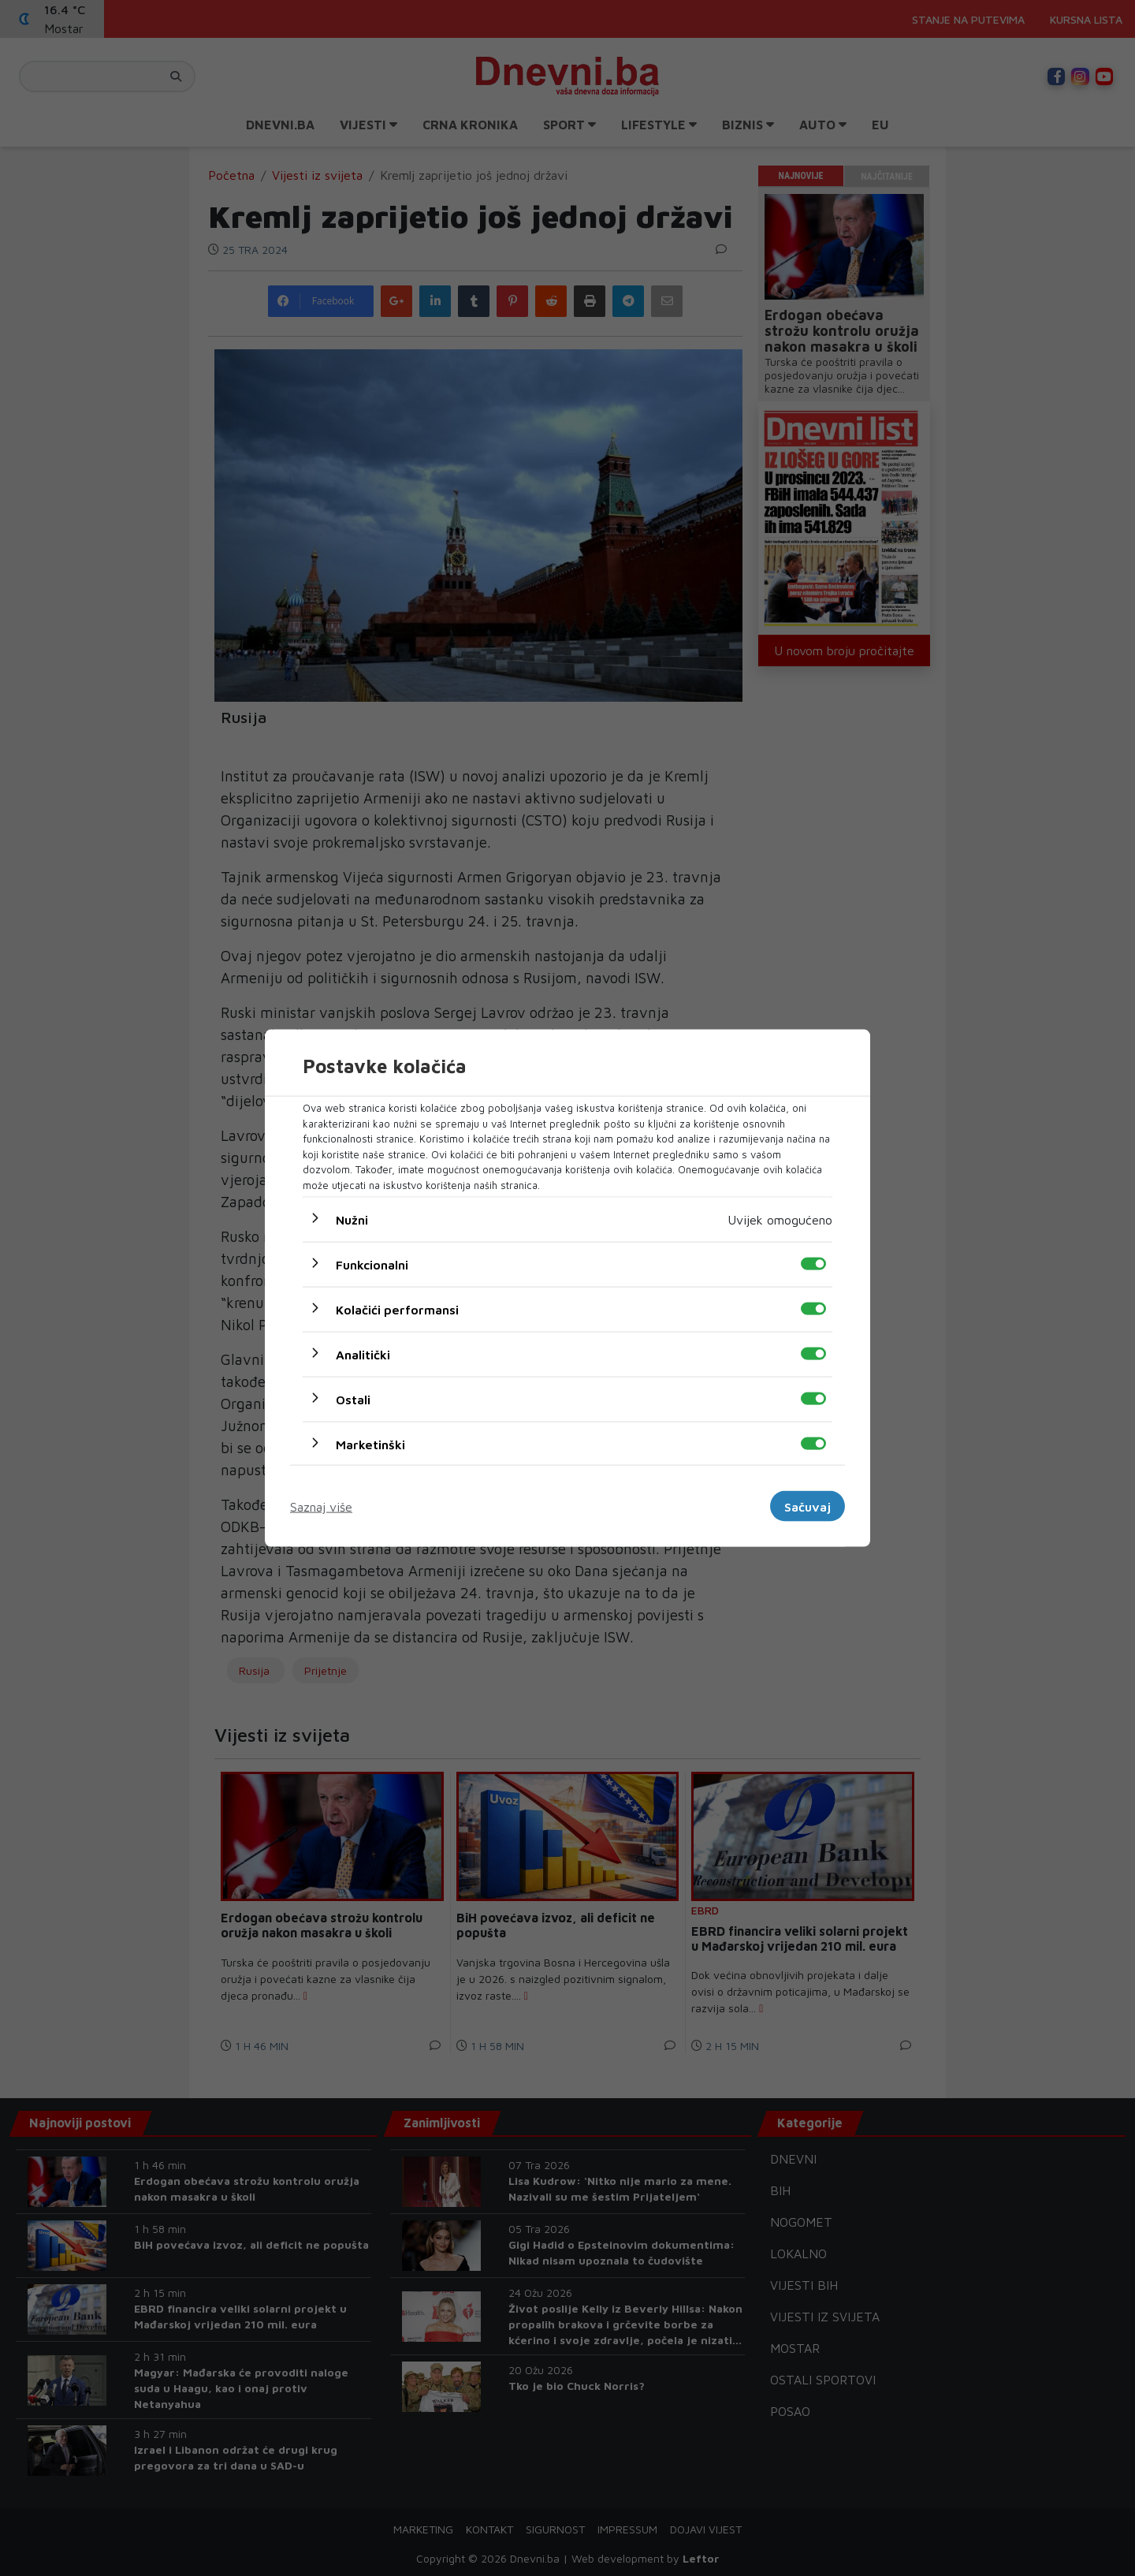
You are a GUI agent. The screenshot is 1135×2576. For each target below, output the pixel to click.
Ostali (353, 1399)
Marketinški (370, 1444)
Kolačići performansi (397, 1310)
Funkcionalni (372, 1265)
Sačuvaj (807, 1506)
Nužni (352, 1220)
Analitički (363, 1355)
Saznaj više (321, 1506)
